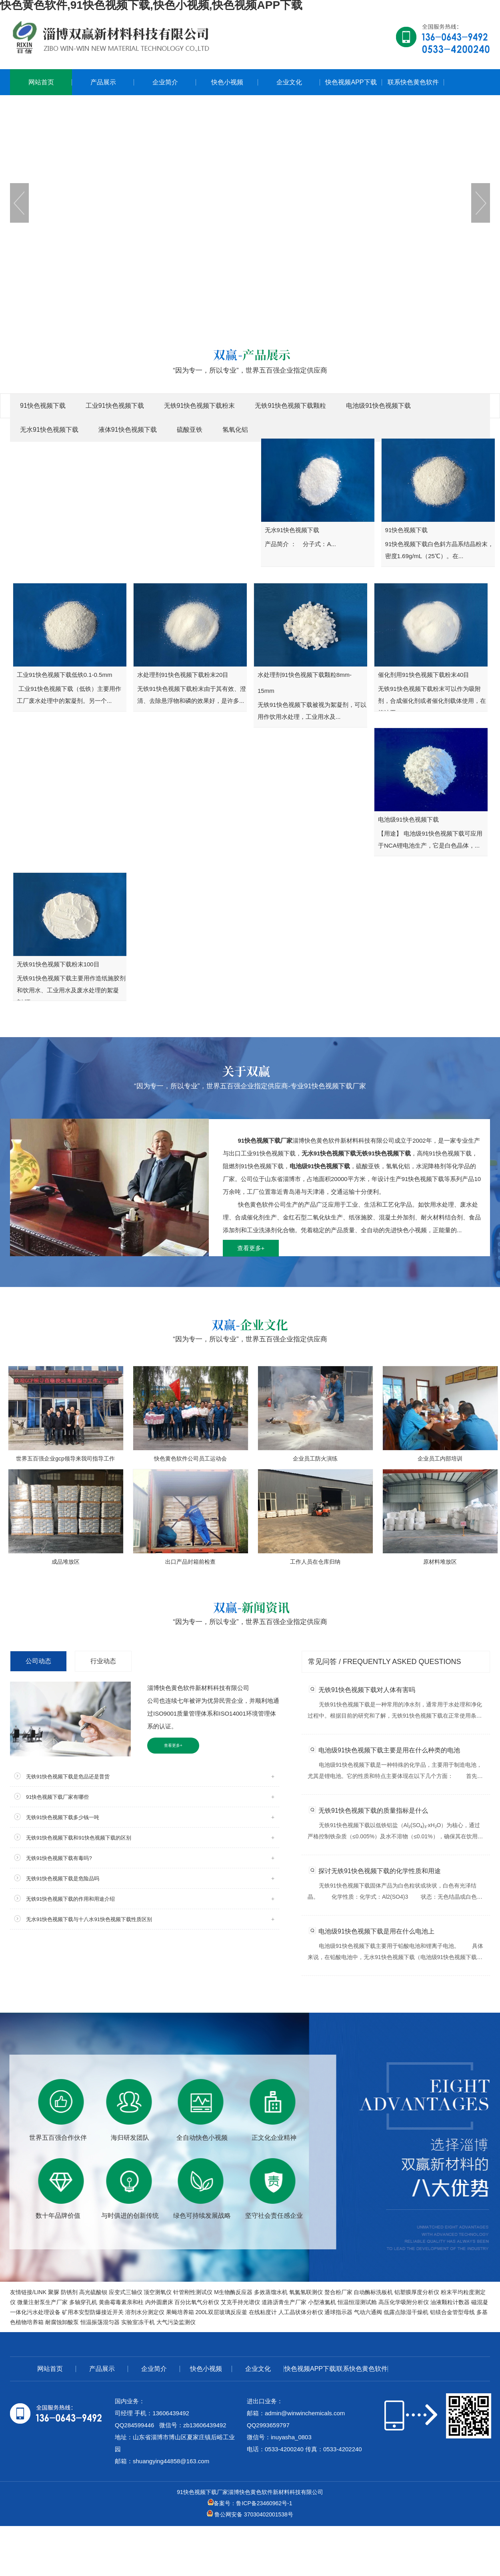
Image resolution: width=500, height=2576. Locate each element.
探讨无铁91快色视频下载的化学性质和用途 (379, 1871)
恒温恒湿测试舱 (357, 2302)
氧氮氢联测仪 (306, 2292)
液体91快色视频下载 (127, 429)
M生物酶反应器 (233, 2292)
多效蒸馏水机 (271, 2292)
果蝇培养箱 (180, 2312)
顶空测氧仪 (158, 2292)
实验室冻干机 (138, 2322)
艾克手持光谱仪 (240, 2302)
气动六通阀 (368, 2312)
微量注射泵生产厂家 (42, 2302)
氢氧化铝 (235, 429)
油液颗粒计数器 (450, 2302)
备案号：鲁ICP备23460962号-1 (250, 2503)
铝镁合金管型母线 (452, 2312)
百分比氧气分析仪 (196, 2302)
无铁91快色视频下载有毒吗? (59, 1858)
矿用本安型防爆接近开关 (93, 2312)
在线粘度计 (263, 2312)
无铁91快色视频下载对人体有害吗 (366, 1689)
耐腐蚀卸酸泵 (62, 2322)
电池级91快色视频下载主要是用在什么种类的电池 (389, 1750)
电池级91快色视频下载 (378, 405)
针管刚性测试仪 (192, 2292)
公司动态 (38, 1661)
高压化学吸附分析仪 (403, 2302)
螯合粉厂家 (338, 2292)
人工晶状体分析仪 (300, 2312)
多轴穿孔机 (83, 2302)
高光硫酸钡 (93, 2292)
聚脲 (53, 2292)
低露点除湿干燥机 (406, 2312)
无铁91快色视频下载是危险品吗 (62, 1879)
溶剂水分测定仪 (144, 2312)
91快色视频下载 (43, 405)
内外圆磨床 (159, 2302)
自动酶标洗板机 (373, 2292)
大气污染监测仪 (176, 2322)
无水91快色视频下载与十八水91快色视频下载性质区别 (89, 1919)
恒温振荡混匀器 (100, 2322)
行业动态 (103, 1661)
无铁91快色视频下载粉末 (199, 405)
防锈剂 (69, 2292)
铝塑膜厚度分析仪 (416, 2292)
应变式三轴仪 (125, 2292)
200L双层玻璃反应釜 (221, 2312)
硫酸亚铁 (189, 429)
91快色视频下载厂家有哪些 (57, 1797)
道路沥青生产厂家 (284, 2302)
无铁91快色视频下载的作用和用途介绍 (70, 1899)
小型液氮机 (322, 2302)
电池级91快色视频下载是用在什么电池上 (376, 1931)
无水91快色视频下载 (49, 429)
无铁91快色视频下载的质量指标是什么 (373, 1810)
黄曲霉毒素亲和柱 (121, 2302)
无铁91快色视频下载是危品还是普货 (68, 1777)
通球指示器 (338, 2312)
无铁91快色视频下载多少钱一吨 (62, 1817)
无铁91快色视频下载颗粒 (290, 405)
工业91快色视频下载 (115, 405)
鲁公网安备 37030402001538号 (250, 2514)
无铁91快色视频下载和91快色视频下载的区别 (78, 1838)
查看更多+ (251, 1248)
